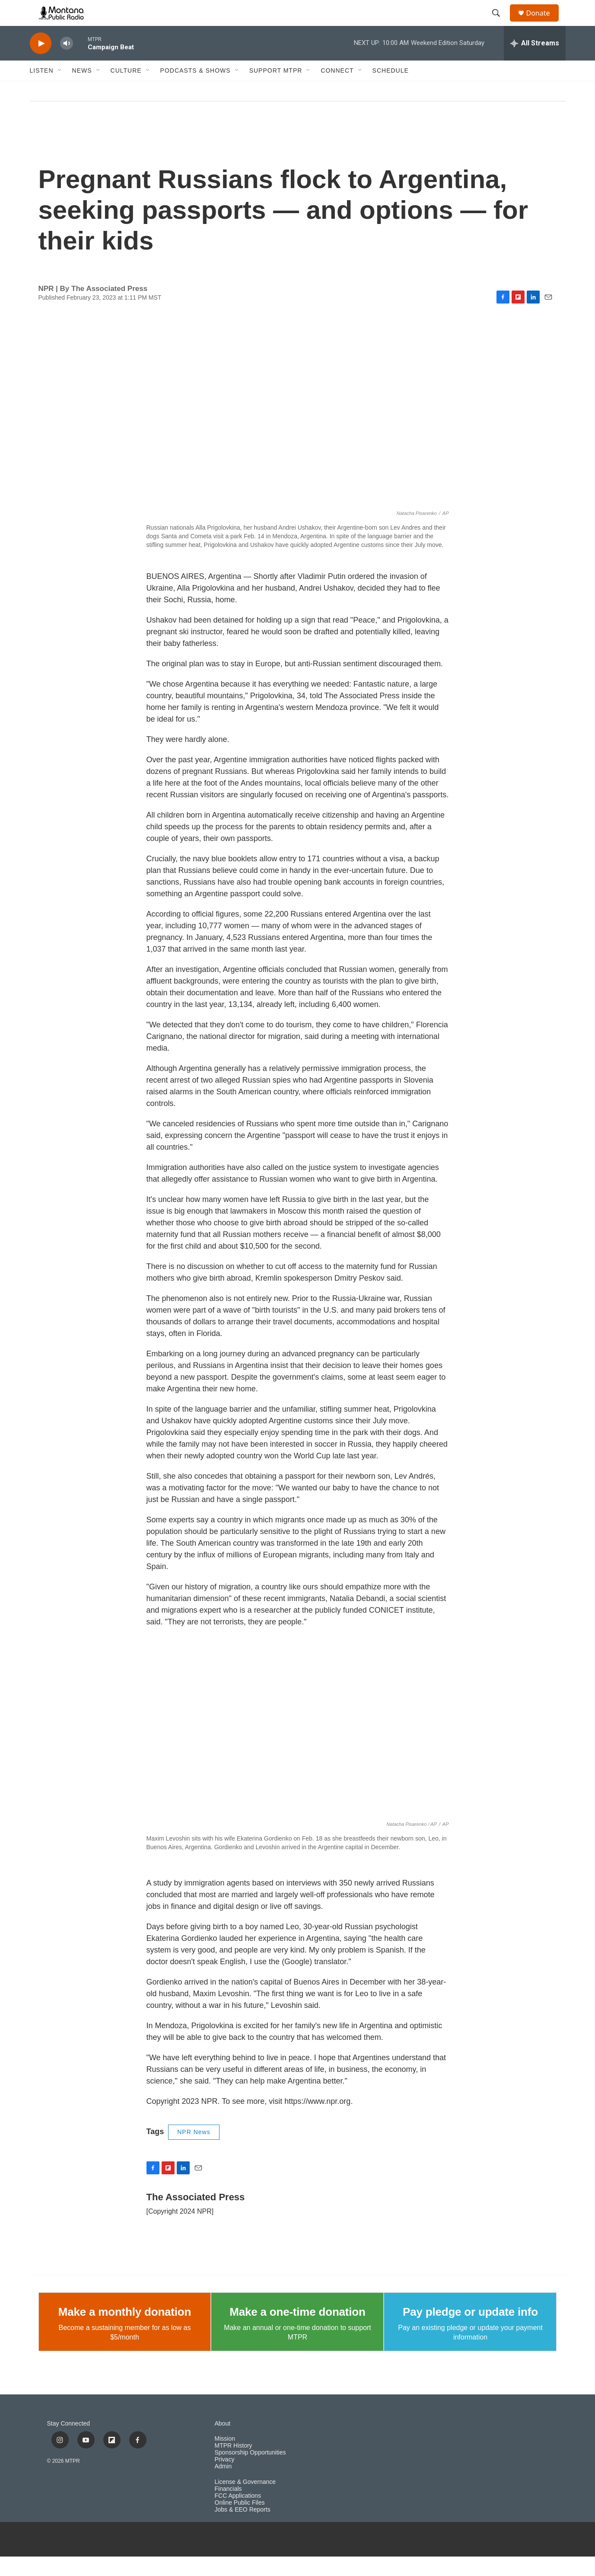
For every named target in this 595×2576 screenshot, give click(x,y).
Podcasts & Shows (195, 89)
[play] (41, 63)
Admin (223, 2486)
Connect (337, 89)
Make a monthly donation (124, 2331)
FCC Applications (238, 2515)
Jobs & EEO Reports (242, 2529)
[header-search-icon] (500, 23)
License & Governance (245, 2501)
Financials (228, 2508)
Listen (42, 89)
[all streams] (535, 62)
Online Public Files (240, 2522)
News (82, 89)
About (223, 2443)
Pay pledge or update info (470, 2331)
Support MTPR (275, 89)
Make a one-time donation (297, 2331)
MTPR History (233, 2465)
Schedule (390, 89)
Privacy (225, 2479)
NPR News (193, 2151)
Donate (543, 22)
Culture (126, 89)
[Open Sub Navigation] (60, 89)
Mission (225, 2458)
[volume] (66, 63)
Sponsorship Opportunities (250, 2472)
